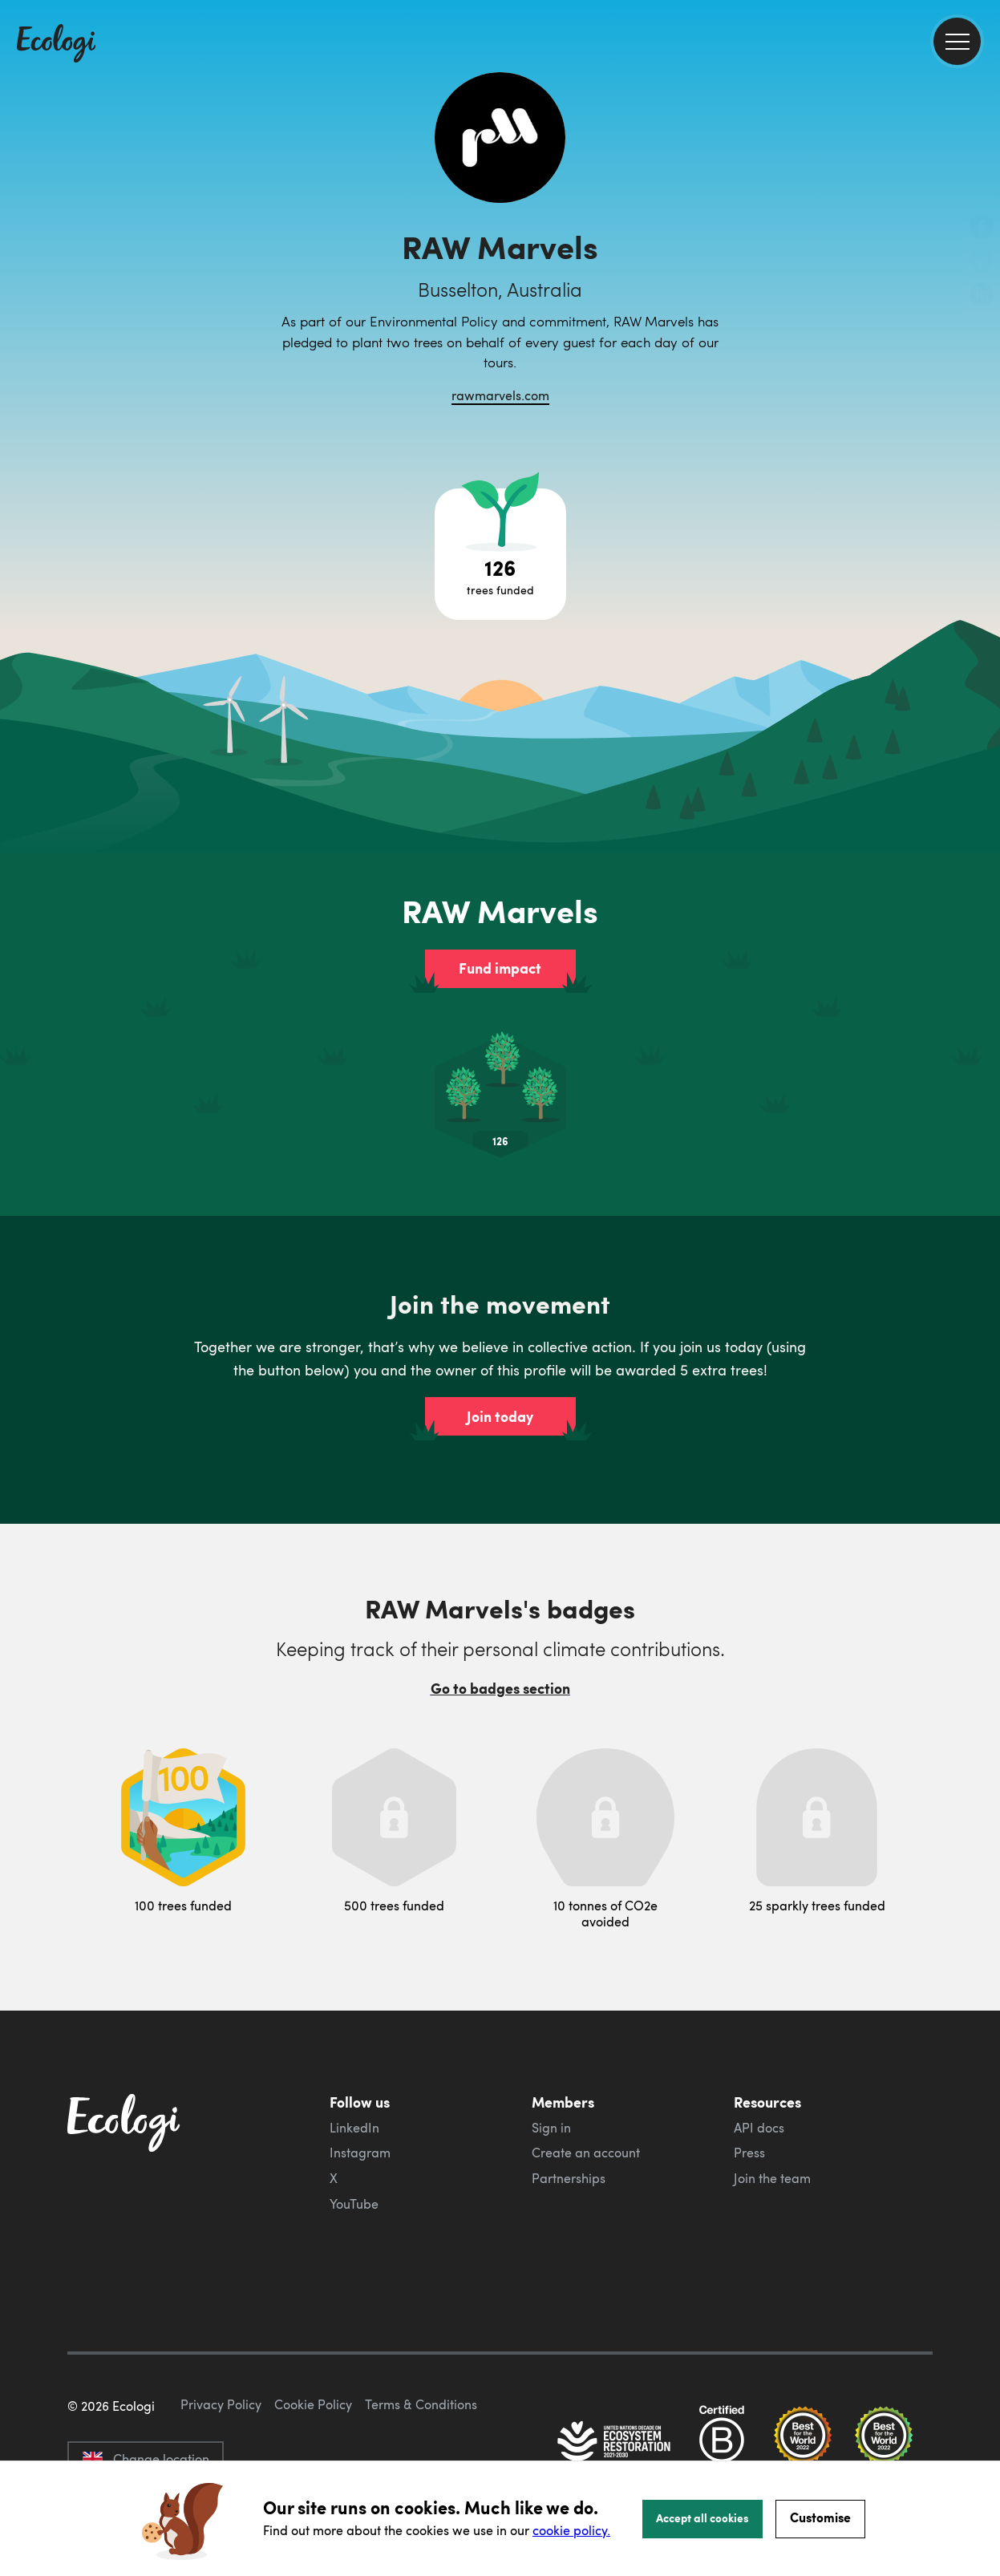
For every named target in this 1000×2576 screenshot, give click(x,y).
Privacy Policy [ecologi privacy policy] (220, 2404)
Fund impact (500, 968)
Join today (500, 1416)
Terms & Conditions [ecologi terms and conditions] (421, 2404)
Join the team (772, 2178)
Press (749, 2153)
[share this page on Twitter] (982, 262)
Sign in (551, 2128)
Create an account (586, 2153)
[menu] (957, 41)
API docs (759, 2128)
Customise (820, 2517)
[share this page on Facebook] (982, 228)
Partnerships (568, 2178)
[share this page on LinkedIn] (982, 296)
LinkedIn (354, 2128)
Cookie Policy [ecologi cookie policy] (313, 2404)
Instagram (360, 2153)
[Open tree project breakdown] (500, 554)
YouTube (354, 2204)
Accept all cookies (702, 2517)
